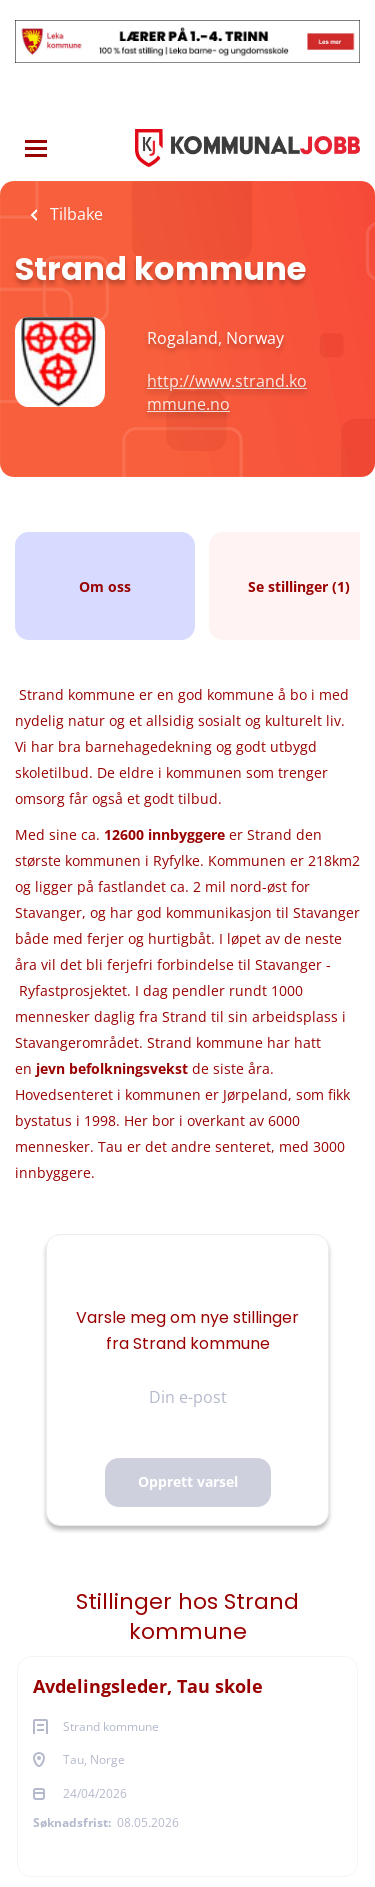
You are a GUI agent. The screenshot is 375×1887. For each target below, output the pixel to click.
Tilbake (74, 214)
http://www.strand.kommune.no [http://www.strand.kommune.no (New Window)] (227, 392)
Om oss (105, 586)
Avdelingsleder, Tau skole (148, 1686)
